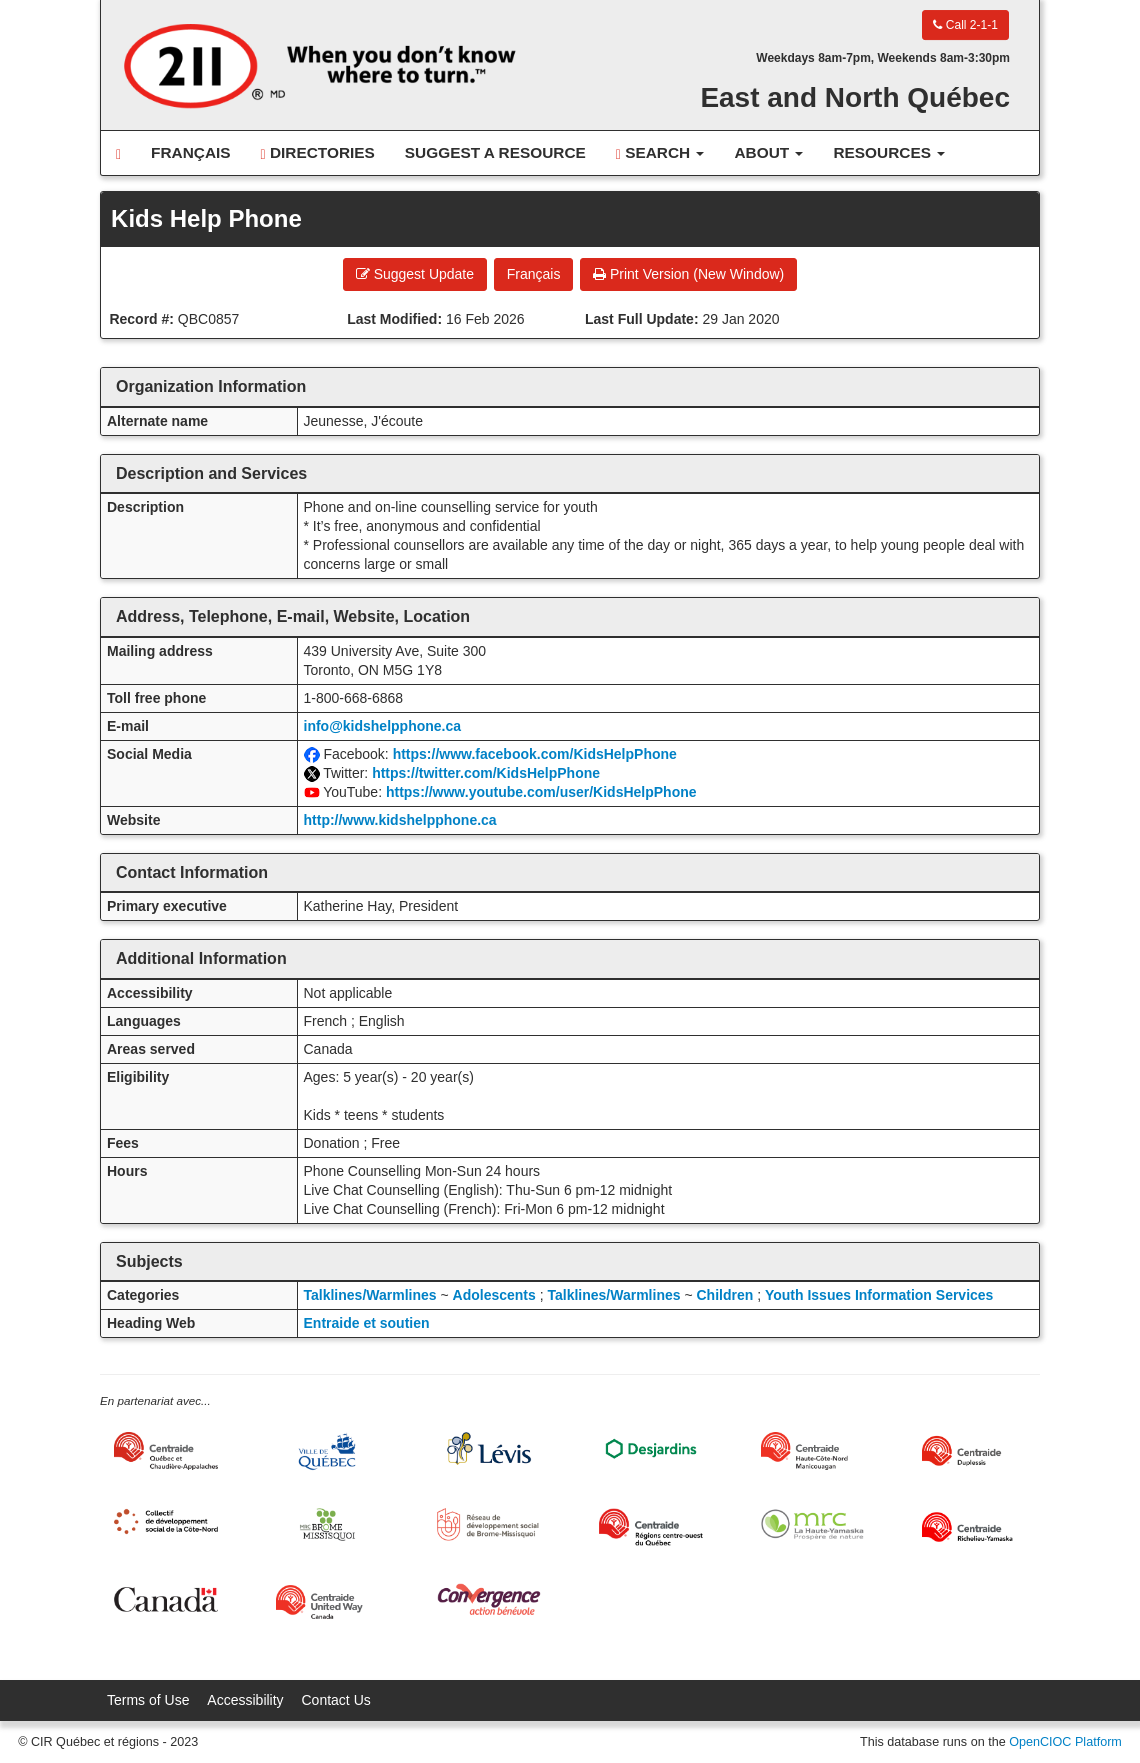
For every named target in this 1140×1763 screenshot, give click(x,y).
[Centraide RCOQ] (651, 1527)
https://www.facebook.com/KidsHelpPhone (535, 754)
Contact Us (336, 1700)
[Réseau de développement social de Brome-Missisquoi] (489, 1524)
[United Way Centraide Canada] (328, 1602)
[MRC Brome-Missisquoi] (328, 1524)
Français (191, 152)
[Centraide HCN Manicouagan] (813, 1451)
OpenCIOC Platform (1065, 1742)
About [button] (768, 152)
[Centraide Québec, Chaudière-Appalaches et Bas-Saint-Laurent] (166, 1451)
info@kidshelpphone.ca (383, 726)
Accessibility (245, 1700)
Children (724, 1295)
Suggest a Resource (495, 152)
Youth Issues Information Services (879, 1295)
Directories (318, 153)
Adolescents (494, 1295)
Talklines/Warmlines (370, 1295)
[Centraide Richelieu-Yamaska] (974, 1527)
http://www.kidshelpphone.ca (400, 820)
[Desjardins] (651, 1448)
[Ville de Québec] (328, 1451)
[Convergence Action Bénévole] (489, 1599)
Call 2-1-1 (965, 25)
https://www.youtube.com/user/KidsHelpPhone (541, 792)
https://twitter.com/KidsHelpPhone (486, 773)
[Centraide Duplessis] (974, 1451)
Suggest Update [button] (415, 274)
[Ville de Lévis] (489, 1448)
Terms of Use (148, 1700)
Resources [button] (889, 152)
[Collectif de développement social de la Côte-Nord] (166, 1521)
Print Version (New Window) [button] (688, 274)
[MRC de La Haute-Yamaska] (813, 1524)
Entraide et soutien (367, 1323)
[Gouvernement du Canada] (166, 1599)
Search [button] (660, 153)
